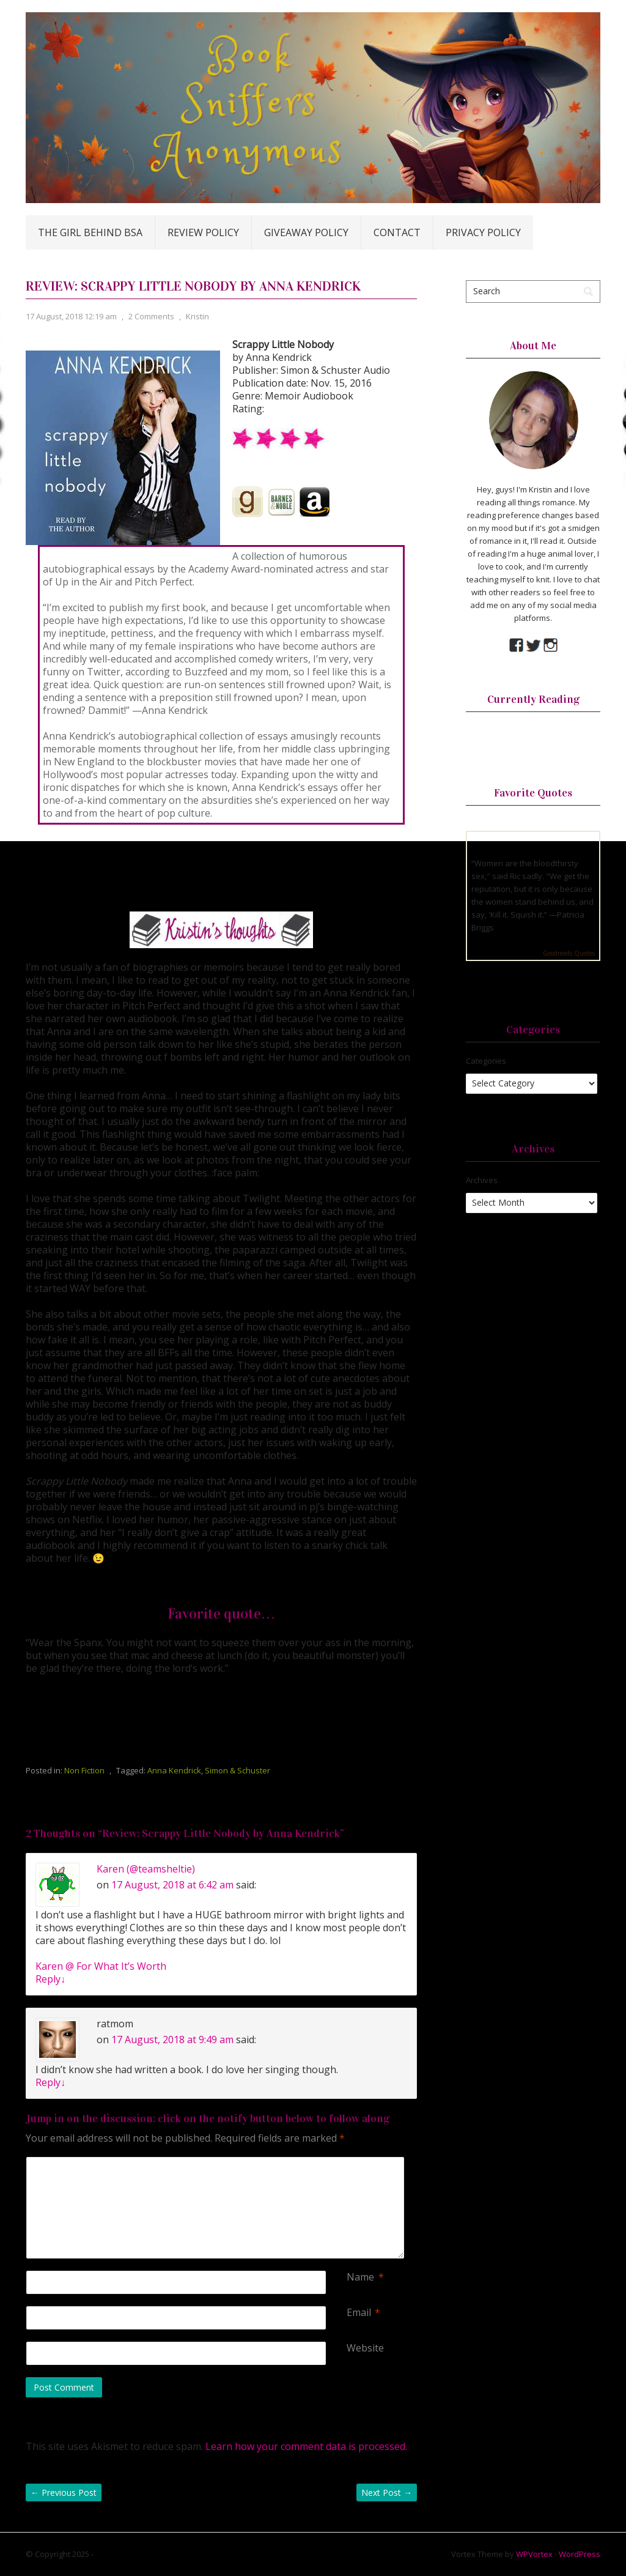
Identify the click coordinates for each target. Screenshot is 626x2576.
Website (365, 2348)
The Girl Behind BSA (90, 232)
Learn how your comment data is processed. (306, 2446)
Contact (397, 232)
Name (360, 2277)
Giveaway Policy (306, 232)
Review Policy (203, 232)
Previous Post (64, 2492)
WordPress (579, 2553)
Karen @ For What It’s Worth (100, 1966)
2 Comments (151, 316)
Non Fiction (84, 1770)
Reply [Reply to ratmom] (50, 2082)
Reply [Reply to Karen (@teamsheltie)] (50, 1979)
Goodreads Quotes (569, 953)
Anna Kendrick (174, 1770)
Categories (486, 1060)
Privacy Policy (483, 232)
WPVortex (534, 2553)
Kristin (197, 316)
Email (359, 2312)
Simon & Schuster (237, 1770)
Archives (482, 1180)
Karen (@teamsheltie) (146, 1869)
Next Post (386, 2492)
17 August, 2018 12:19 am (71, 316)
